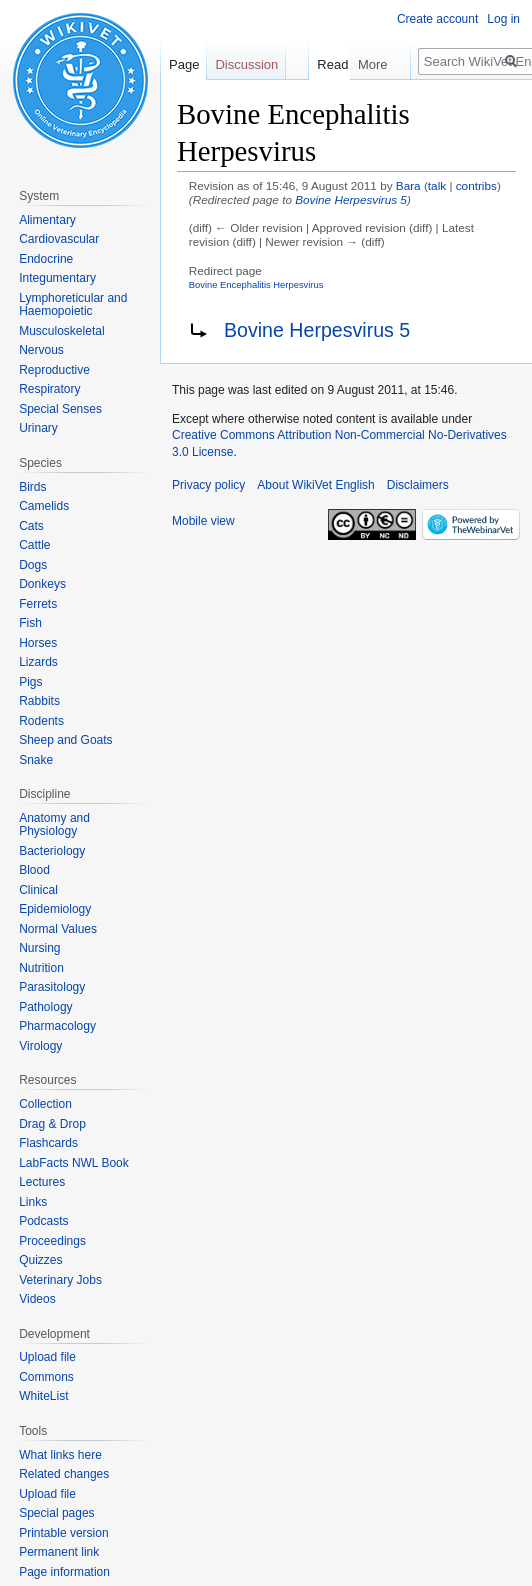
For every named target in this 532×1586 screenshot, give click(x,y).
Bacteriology (52, 851)
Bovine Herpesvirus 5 (351, 199)
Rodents (41, 721)
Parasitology (52, 987)
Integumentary (57, 278)
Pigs (30, 682)
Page (184, 64)
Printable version (63, 1533)
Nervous (41, 350)
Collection (45, 1104)
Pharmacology (57, 1026)
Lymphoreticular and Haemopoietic (73, 305)
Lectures (42, 1182)
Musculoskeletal (61, 331)
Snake (36, 760)
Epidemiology (55, 909)
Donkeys (42, 584)
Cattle (34, 545)
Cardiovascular (59, 239)
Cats (31, 526)
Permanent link (59, 1552)
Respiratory (49, 389)
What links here (60, 1455)
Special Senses (60, 409)
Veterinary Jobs (60, 1280)
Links (33, 1202)
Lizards (38, 662)
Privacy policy (208, 485)
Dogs (33, 565)
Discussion (246, 64)
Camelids (44, 506)
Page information (64, 1572)
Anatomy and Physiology (54, 825)
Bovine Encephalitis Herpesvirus (256, 284)
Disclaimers (418, 485)
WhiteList (43, 1396)
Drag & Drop (52, 1124)
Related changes (64, 1474)
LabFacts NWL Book (74, 1163)
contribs (476, 185)
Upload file (47, 1357)
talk (437, 185)
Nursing (39, 948)
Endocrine (46, 259)
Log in (503, 19)
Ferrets (38, 604)
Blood (34, 870)
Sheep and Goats (65, 740)
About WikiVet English (315, 485)
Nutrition (41, 968)
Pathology (45, 1007)
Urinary (38, 428)
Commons (46, 1377)
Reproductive (54, 370)
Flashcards (48, 1143)
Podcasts (43, 1221)
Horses (38, 643)
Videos (37, 1299)
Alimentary (47, 220)
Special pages (56, 1513)
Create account (437, 19)
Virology (40, 1046)
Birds (32, 487)
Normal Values (58, 929)
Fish (30, 623)
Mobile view (203, 521)
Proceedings (52, 1241)
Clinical (38, 890)
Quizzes (40, 1260)
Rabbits (39, 701)
